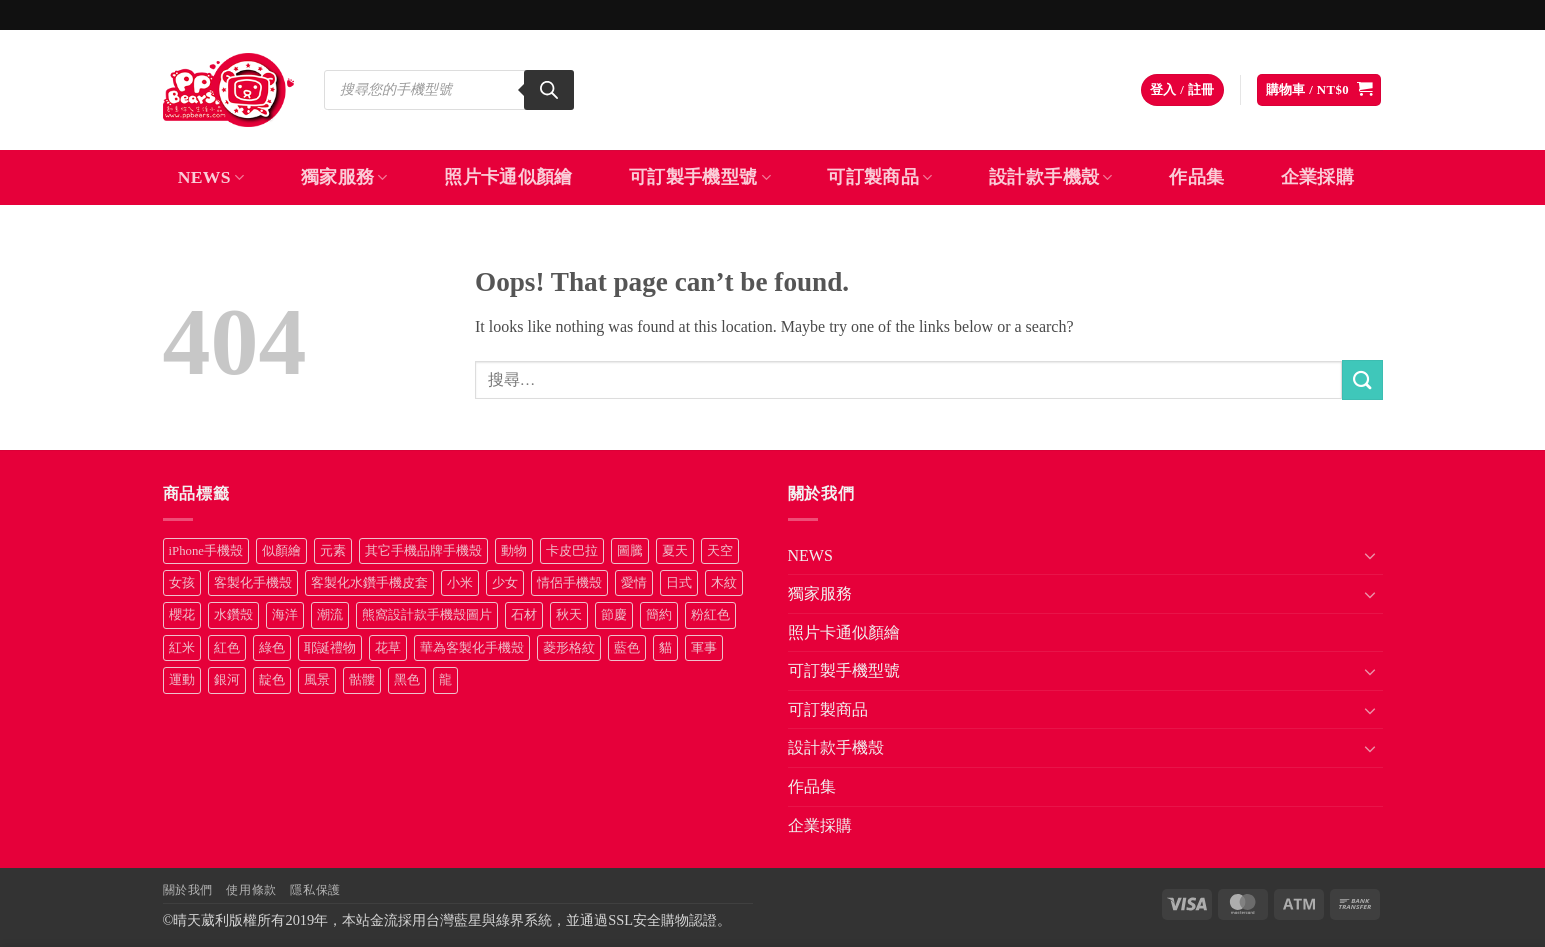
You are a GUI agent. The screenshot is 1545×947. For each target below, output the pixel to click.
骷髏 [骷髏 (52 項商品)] (362, 680)
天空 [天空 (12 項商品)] (720, 551)
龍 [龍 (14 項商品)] (445, 680)
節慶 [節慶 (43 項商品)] (614, 615)
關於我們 (188, 890)
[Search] (549, 90)
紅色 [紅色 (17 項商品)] (227, 648)
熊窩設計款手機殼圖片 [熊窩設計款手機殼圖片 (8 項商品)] (427, 615)
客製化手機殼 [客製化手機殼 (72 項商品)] (253, 583)
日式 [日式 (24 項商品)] (679, 583)
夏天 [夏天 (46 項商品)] (675, 551)
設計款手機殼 (1051, 177)
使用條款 (251, 890)
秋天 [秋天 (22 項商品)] (569, 615)
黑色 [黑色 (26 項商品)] (407, 680)
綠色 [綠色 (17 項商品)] (272, 648)
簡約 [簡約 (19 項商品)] (659, 615)
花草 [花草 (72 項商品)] (388, 648)
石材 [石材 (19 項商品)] (524, 615)
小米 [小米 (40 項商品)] (460, 583)
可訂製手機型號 (700, 177)
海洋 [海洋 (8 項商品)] (285, 615)
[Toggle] (1371, 555)
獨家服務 (344, 177)
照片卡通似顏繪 (508, 177)
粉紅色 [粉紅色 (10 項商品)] (710, 615)
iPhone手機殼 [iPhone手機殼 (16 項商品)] (206, 551)
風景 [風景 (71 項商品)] (317, 680)
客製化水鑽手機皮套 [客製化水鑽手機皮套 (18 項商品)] (369, 583)
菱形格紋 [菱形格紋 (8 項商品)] (569, 648)
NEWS (211, 177)
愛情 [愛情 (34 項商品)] (634, 583)
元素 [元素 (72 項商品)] (333, 551)
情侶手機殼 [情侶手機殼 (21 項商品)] (569, 583)
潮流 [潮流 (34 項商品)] (330, 615)
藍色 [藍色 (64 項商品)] (627, 648)
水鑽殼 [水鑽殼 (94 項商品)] (233, 615)
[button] (1182, 90)
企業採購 (1317, 177)
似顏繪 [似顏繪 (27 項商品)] (281, 551)
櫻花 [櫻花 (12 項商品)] (182, 615)
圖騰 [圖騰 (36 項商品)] (630, 551)
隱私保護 (315, 890)
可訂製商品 (879, 177)
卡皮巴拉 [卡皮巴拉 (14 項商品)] (572, 551)
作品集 (1196, 177)
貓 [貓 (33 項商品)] (665, 648)
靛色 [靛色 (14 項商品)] (272, 680)
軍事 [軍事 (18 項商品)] (704, 648)
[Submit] (1362, 379)
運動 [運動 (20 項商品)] (182, 680)
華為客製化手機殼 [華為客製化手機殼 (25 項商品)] (472, 648)
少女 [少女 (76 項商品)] (505, 583)
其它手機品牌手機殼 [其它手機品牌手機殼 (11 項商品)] (423, 551)
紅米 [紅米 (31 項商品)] (182, 648)
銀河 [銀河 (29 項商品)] (227, 680)
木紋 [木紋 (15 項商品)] (724, 583)
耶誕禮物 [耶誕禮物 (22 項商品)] (330, 648)
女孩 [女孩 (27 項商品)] (182, 583)
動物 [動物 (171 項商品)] (514, 551)
